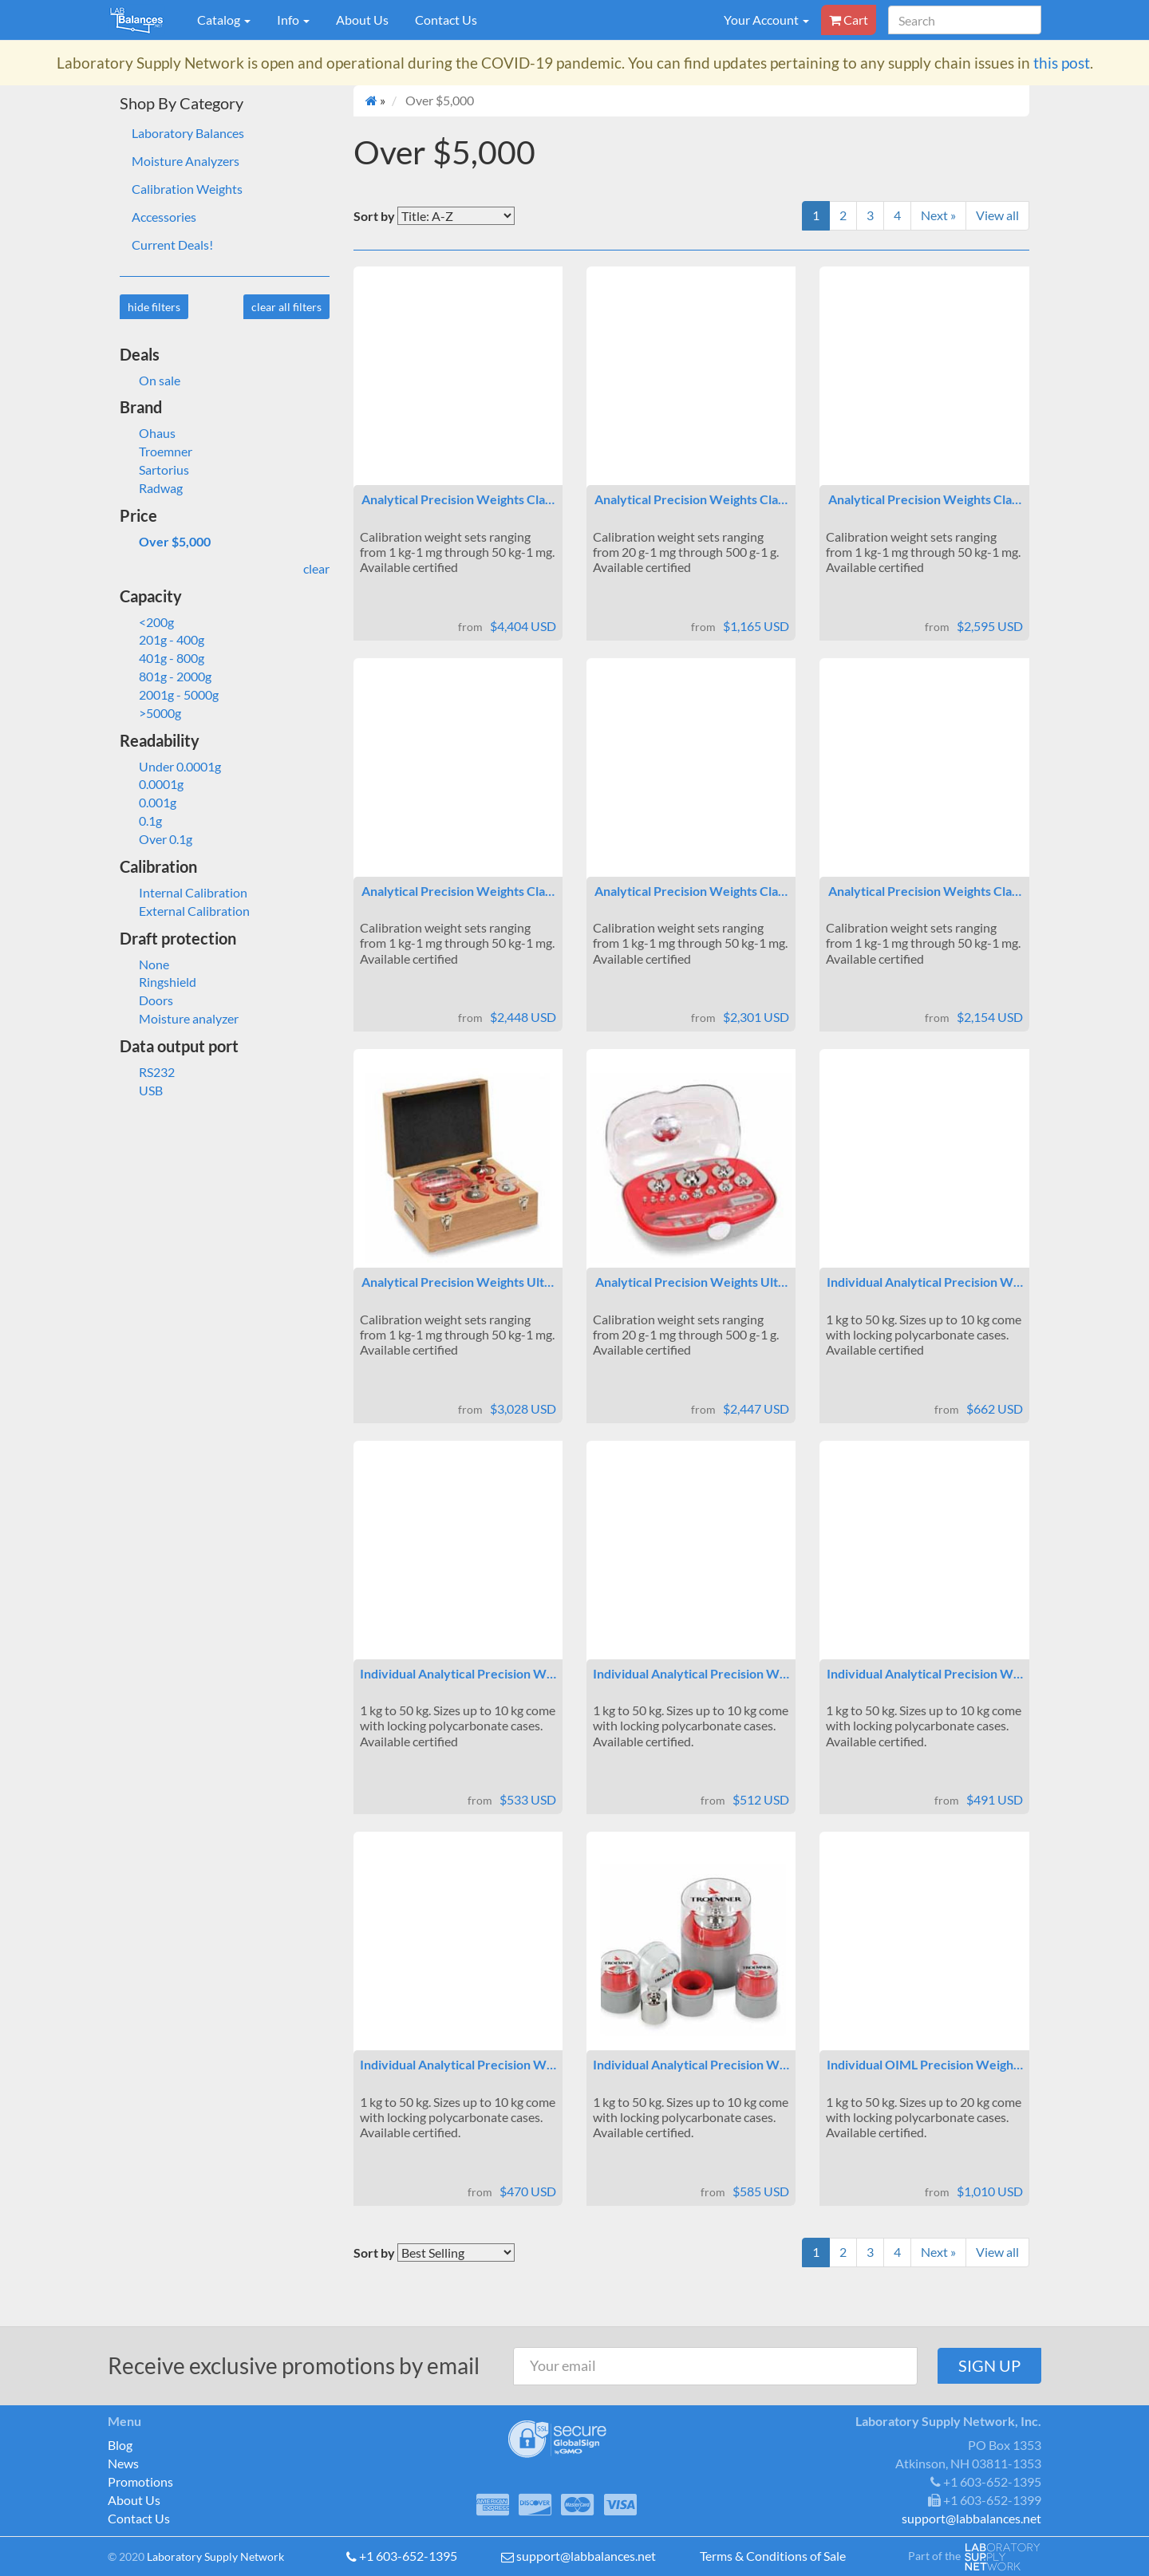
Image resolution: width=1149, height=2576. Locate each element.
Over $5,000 (165, 541)
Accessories (164, 216)
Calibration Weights (187, 188)
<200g (147, 621)
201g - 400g (162, 639)
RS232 (147, 1071)
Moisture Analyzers (185, 160)
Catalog (224, 19)
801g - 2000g (165, 676)
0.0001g (152, 783)
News (123, 2463)
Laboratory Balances (188, 132)
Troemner (156, 451)
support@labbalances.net (586, 2555)
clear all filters (286, 307)
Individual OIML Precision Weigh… (925, 2064)
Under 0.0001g (170, 766)
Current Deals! (172, 244)
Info (293, 19)
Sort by (374, 215)
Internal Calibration (183, 892)
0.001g (148, 802)
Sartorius (154, 469)
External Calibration (185, 910)
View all (997, 215)
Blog (120, 2444)
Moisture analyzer (179, 1018)
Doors (146, 1000)
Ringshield (158, 981)
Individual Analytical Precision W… (925, 1281)
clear (316, 568)
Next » (938, 215)
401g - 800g (162, 657)
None (144, 964)
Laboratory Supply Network (215, 2556)
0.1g (141, 820)
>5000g (150, 712)
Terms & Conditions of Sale (773, 2555)
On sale (150, 380)
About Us (362, 19)
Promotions (140, 2481)
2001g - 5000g (169, 694)
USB (141, 1090)
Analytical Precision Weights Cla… (458, 499)
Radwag (151, 487)
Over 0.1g (156, 838)
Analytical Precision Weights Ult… (457, 1281)
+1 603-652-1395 (408, 2555)
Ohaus (148, 432)
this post (1061, 62)
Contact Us (446, 19)
